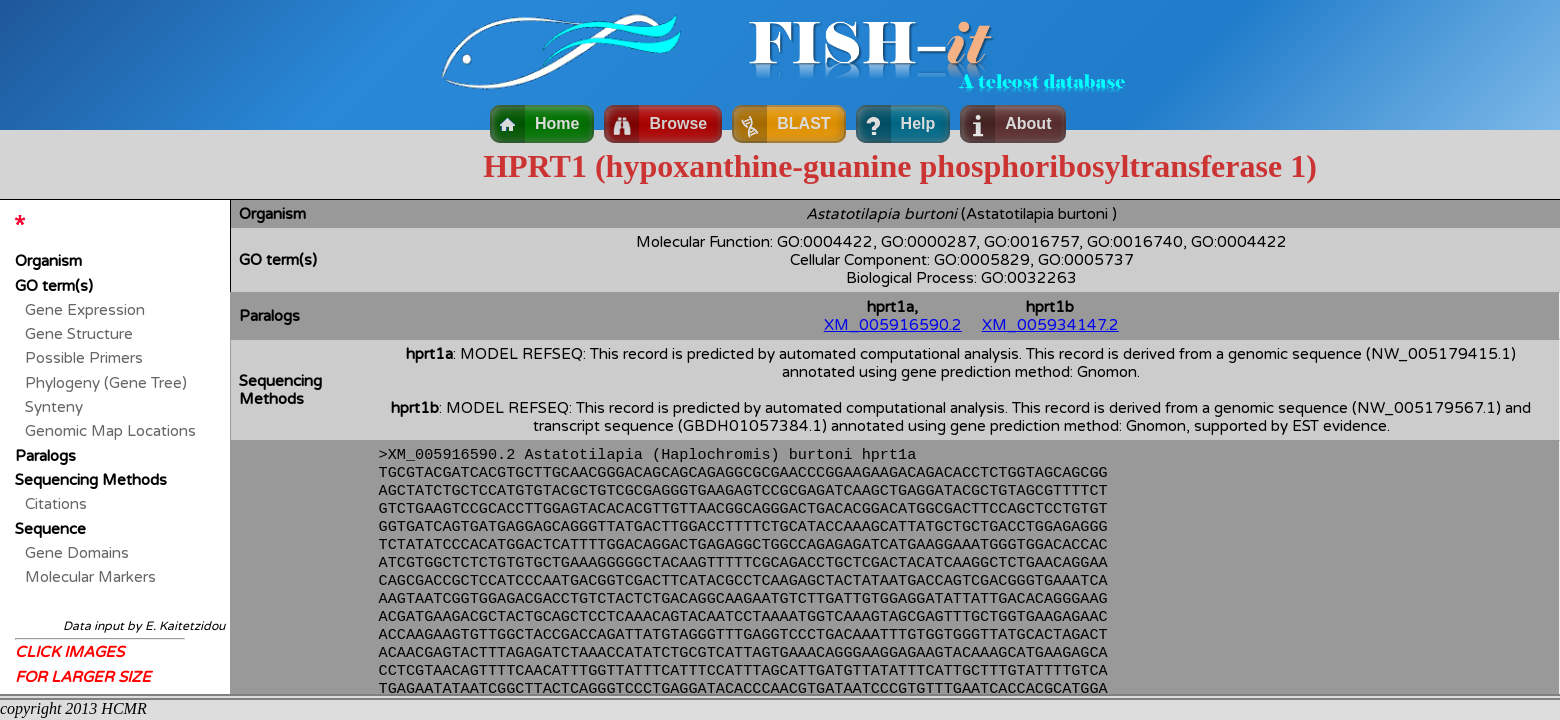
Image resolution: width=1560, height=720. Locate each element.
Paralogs (45, 456)
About (1028, 123)
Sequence (50, 529)
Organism (48, 261)
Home (557, 123)
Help (918, 123)
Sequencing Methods (91, 480)
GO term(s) (54, 286)
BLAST (803, 123)
